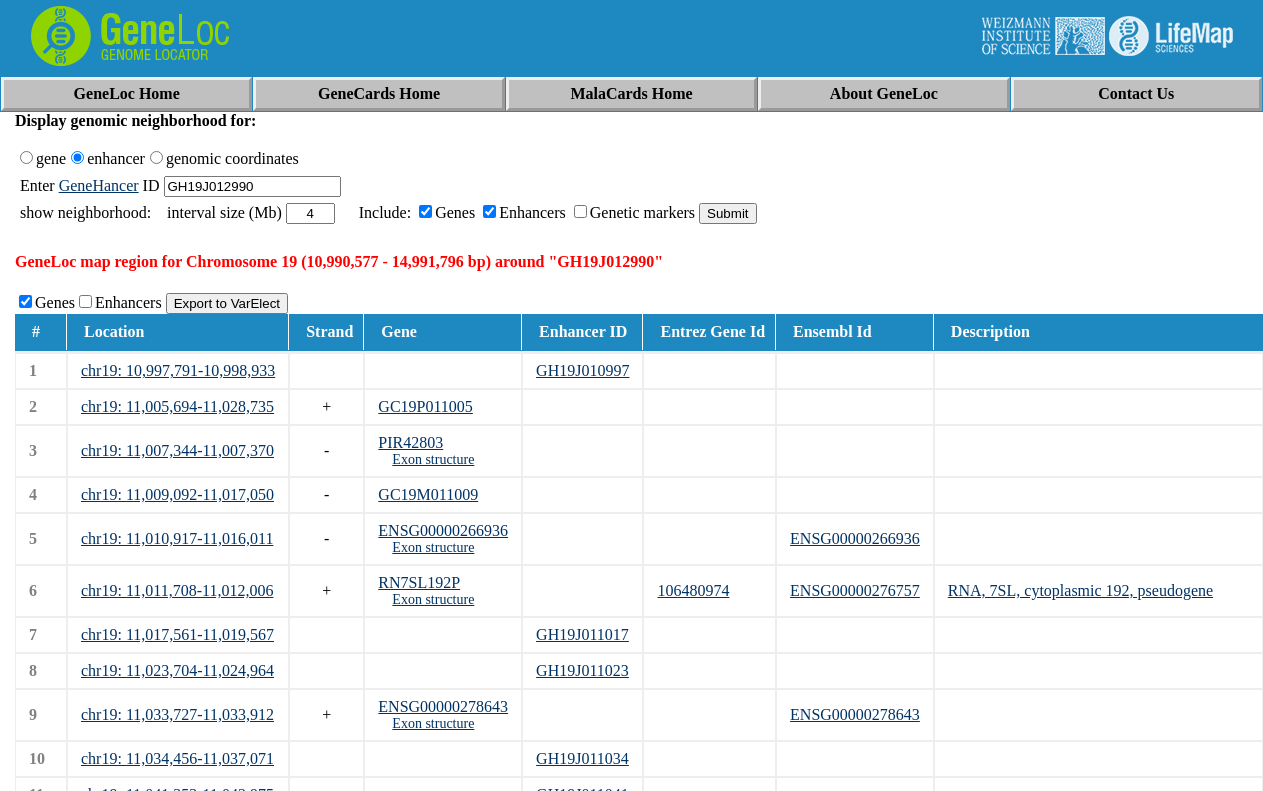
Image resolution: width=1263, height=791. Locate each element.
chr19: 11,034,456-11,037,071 (177, 758)
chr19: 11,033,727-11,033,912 (177, 714)
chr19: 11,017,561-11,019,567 (177, 634)
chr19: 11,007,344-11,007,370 (177, 450)
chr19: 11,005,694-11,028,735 (177, 406)
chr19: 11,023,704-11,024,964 (177, 670)
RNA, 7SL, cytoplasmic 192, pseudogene (1080, 590)
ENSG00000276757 (855, 590)
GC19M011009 (428, 494)
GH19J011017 (582, 634)
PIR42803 (410, 442)
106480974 (693, 590)
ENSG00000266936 (443, 530)
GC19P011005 (425, 406)
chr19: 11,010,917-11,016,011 (177, 538)
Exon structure (433, 459)
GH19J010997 (582, 370)
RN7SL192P (419, 582)
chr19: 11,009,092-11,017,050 (177, 494)
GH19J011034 (582, 758)
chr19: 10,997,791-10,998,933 (178, 370)
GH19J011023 (582, 670)
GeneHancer (99, 185)
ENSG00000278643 (443, 706)
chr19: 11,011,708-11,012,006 (177, 590)
